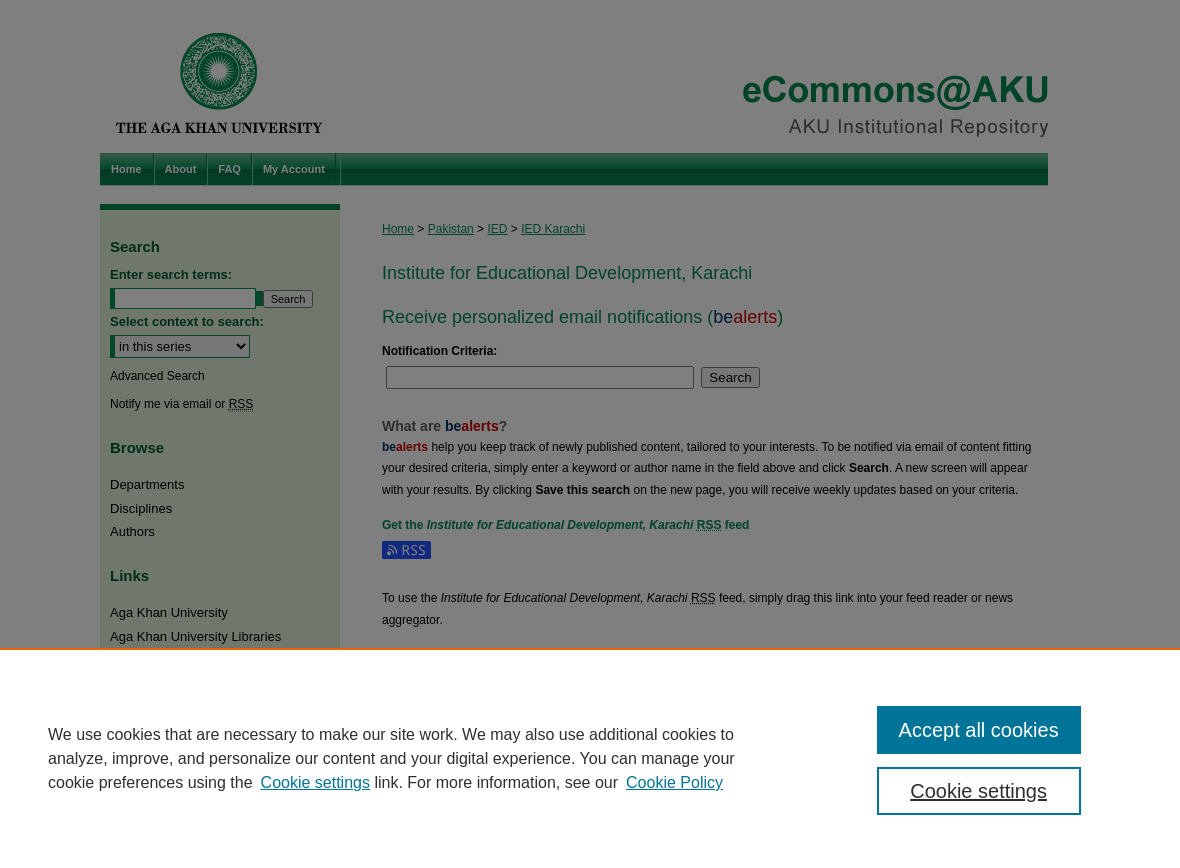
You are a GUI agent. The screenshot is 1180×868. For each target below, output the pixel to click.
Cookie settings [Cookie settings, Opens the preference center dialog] (978, 791)
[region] (590, 758)
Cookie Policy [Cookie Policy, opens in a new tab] (674, 782)
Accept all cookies (979, 730)
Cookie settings (315, 782)
